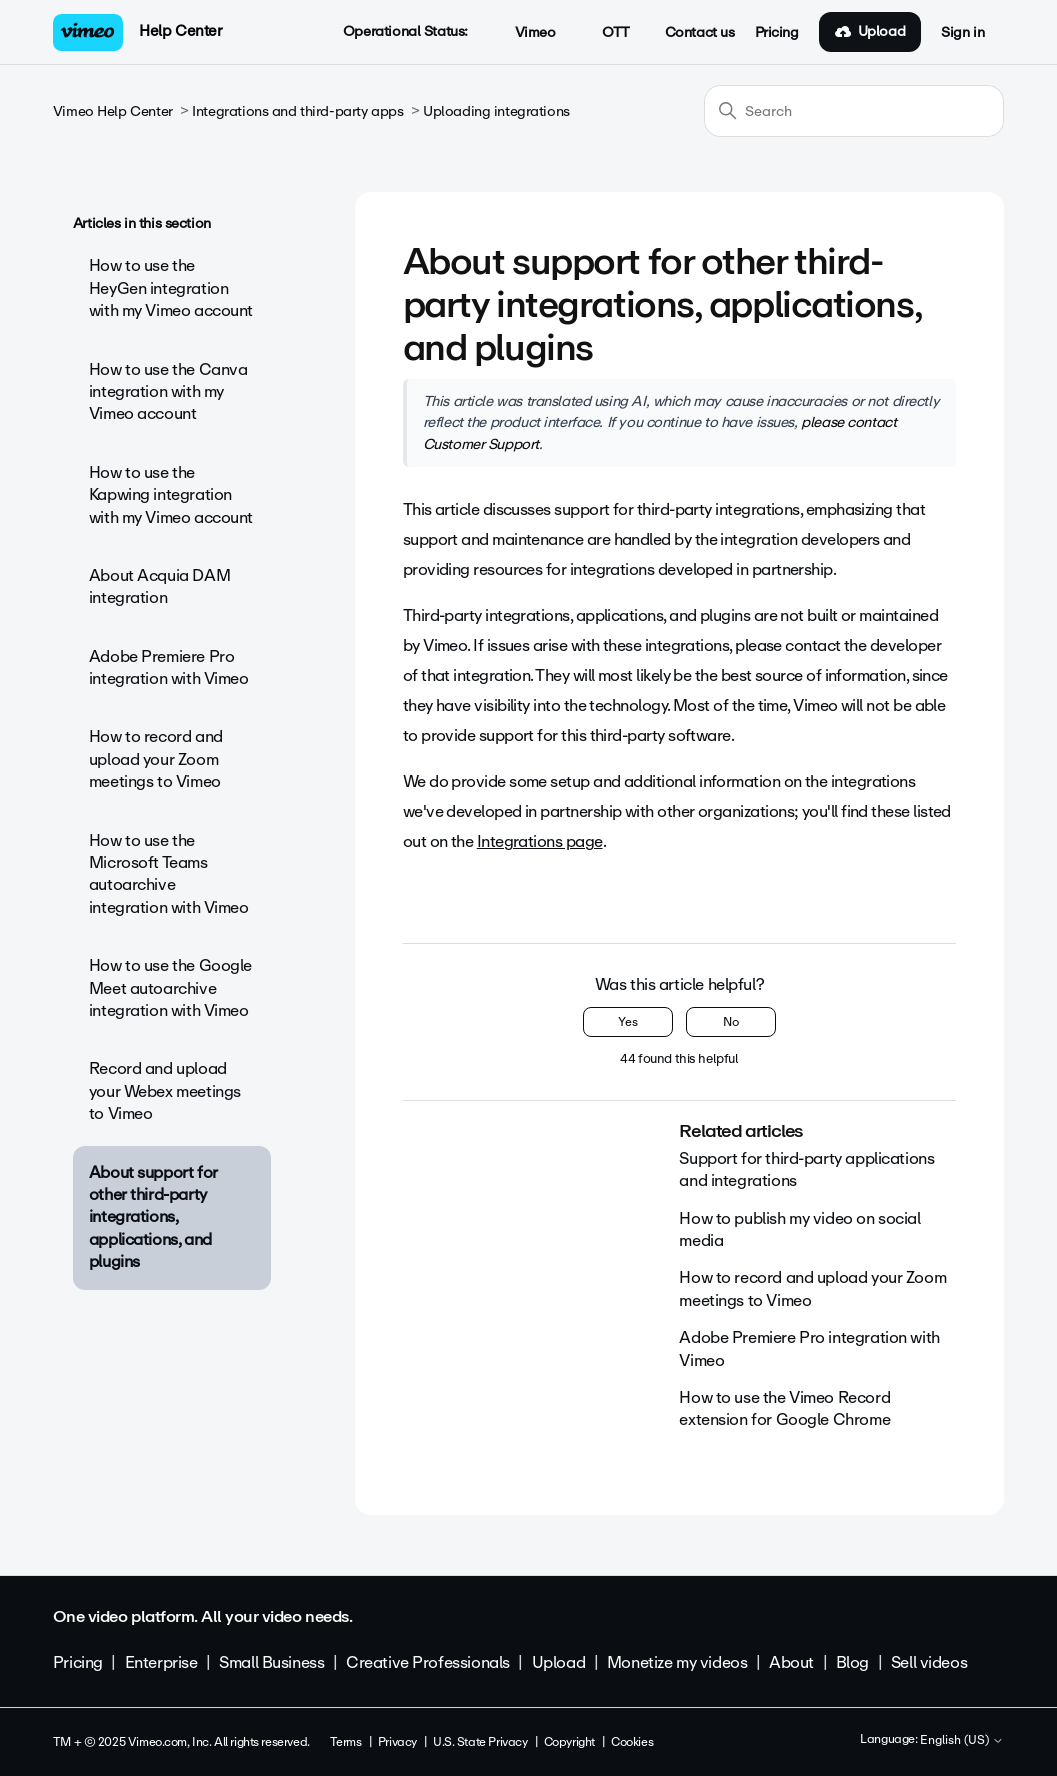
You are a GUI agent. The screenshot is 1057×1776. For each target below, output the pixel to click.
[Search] (854, 111)
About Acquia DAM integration (159, 586)
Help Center (180, 31)
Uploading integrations (496, 111)
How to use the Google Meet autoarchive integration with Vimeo (170, 988)
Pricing (777, 33)
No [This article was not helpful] (731, 1022)
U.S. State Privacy (480, 1742)
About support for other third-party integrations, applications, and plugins (153, 1217)
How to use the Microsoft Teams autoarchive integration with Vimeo (169, 874)
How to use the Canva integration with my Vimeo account (168, 392)
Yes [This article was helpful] (628, 1022)
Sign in (962, 33)
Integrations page (540, 841)
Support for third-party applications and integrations (806, 1169)
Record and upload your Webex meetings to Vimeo (165, 1091)
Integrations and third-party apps (297, 111)
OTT (604, 33)
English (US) (962, 1741)
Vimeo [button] (524, 33)
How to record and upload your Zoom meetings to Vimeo (156, 759)
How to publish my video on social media (799, 1229)
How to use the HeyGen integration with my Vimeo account (171, 288)
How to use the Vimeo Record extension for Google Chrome (784, 1408)
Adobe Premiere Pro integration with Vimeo (169, 667)
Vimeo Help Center (113, 111)
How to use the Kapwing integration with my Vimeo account (171, 495)
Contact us (700, 33)
